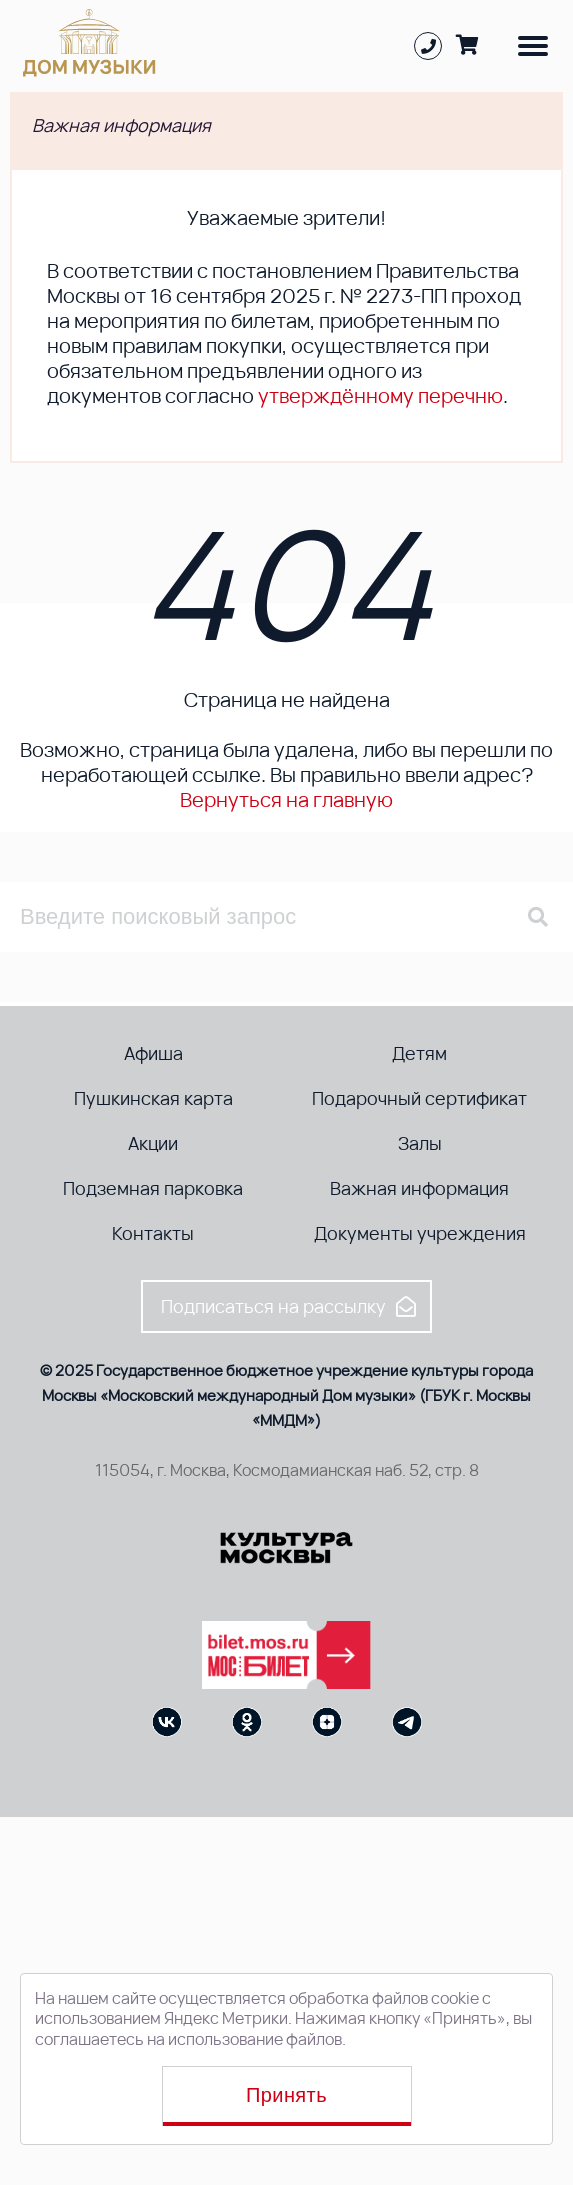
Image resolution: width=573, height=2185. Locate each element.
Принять (286, 2095)
